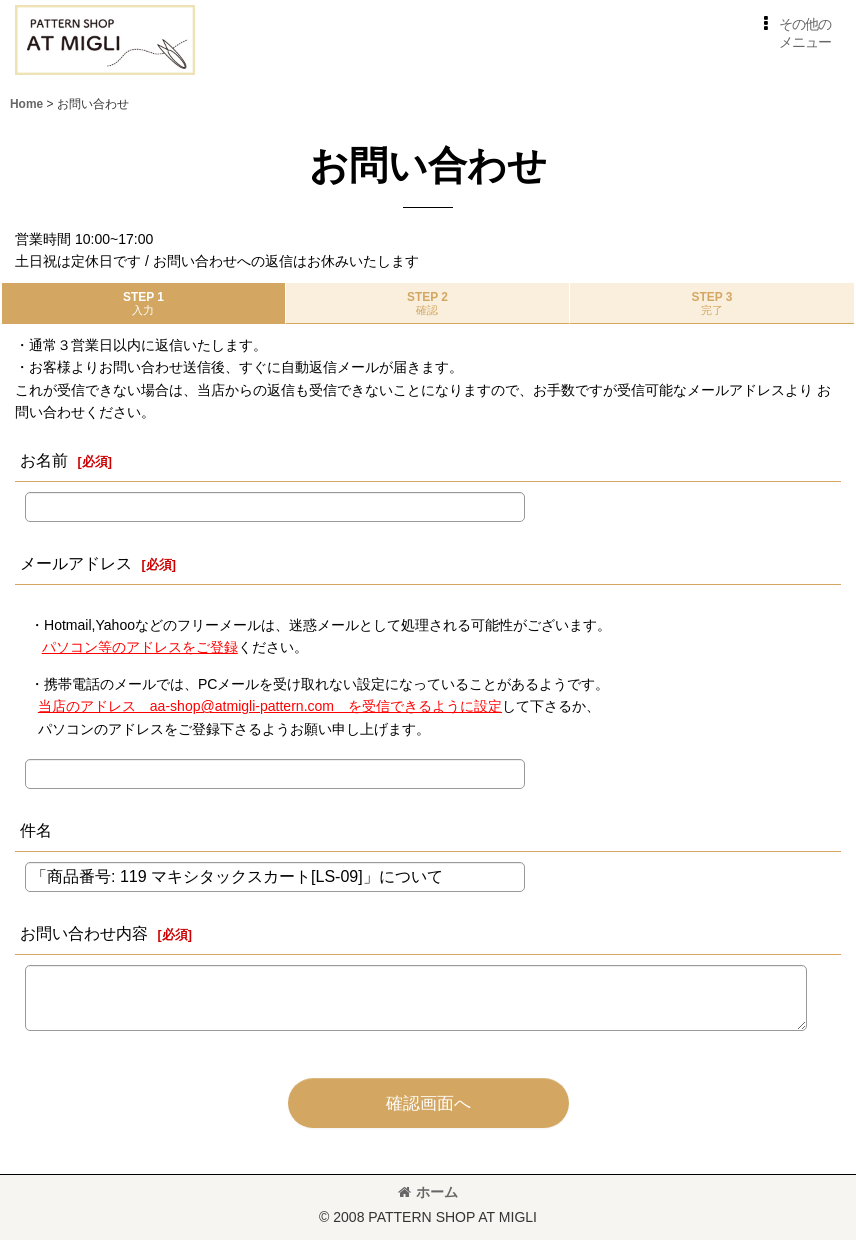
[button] (793, 33)
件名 (36, 830)
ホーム (428, 1192)
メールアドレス (76, 563)
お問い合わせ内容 (84, 933)
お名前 (44, 460)
